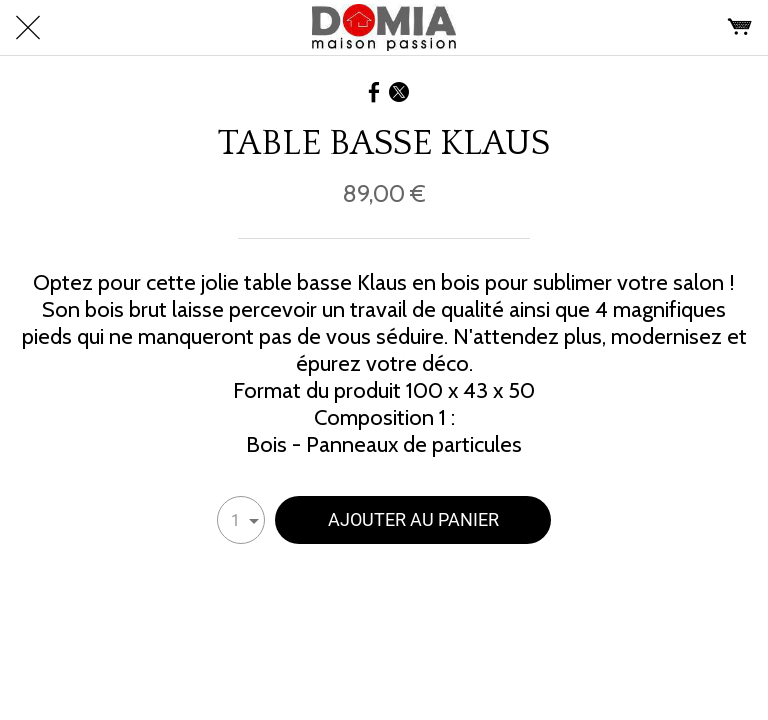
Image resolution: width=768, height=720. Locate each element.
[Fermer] (28, 28)
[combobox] (241, 520)
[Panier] (740, 28)
